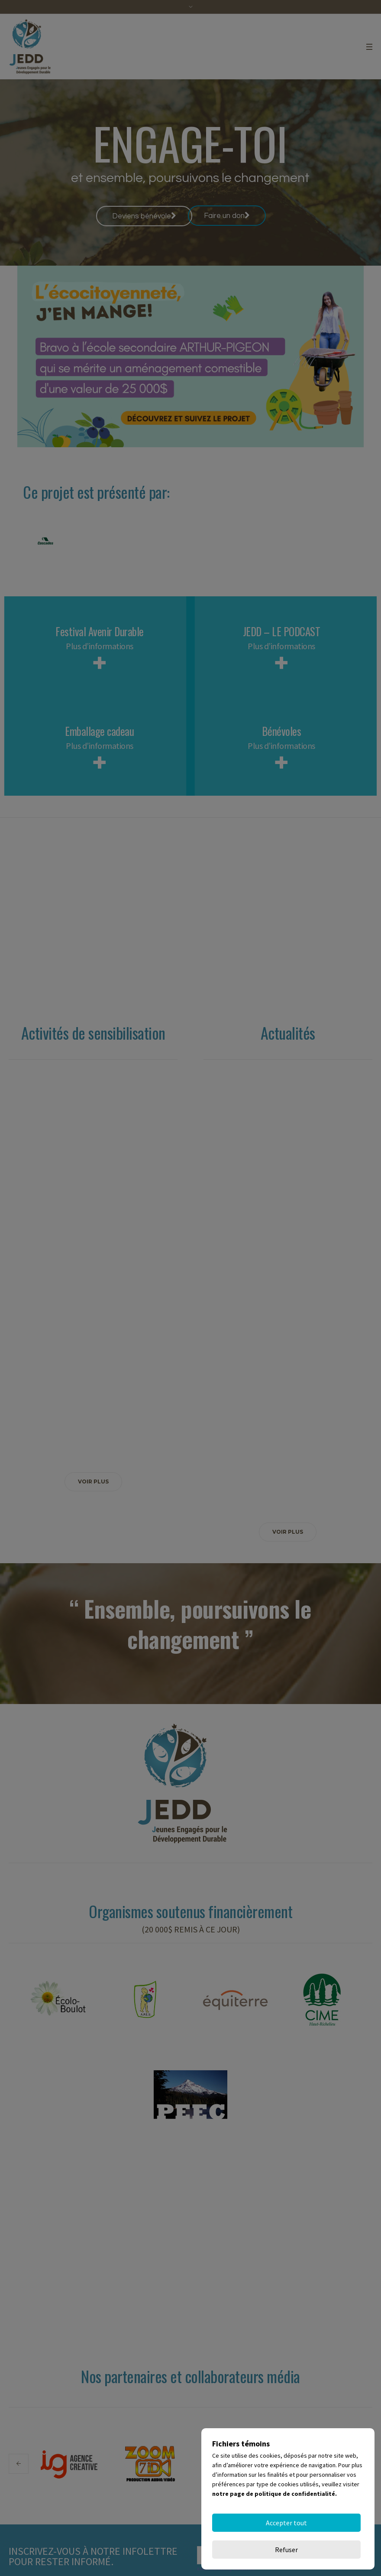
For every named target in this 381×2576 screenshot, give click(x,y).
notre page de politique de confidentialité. (274, 2520)
